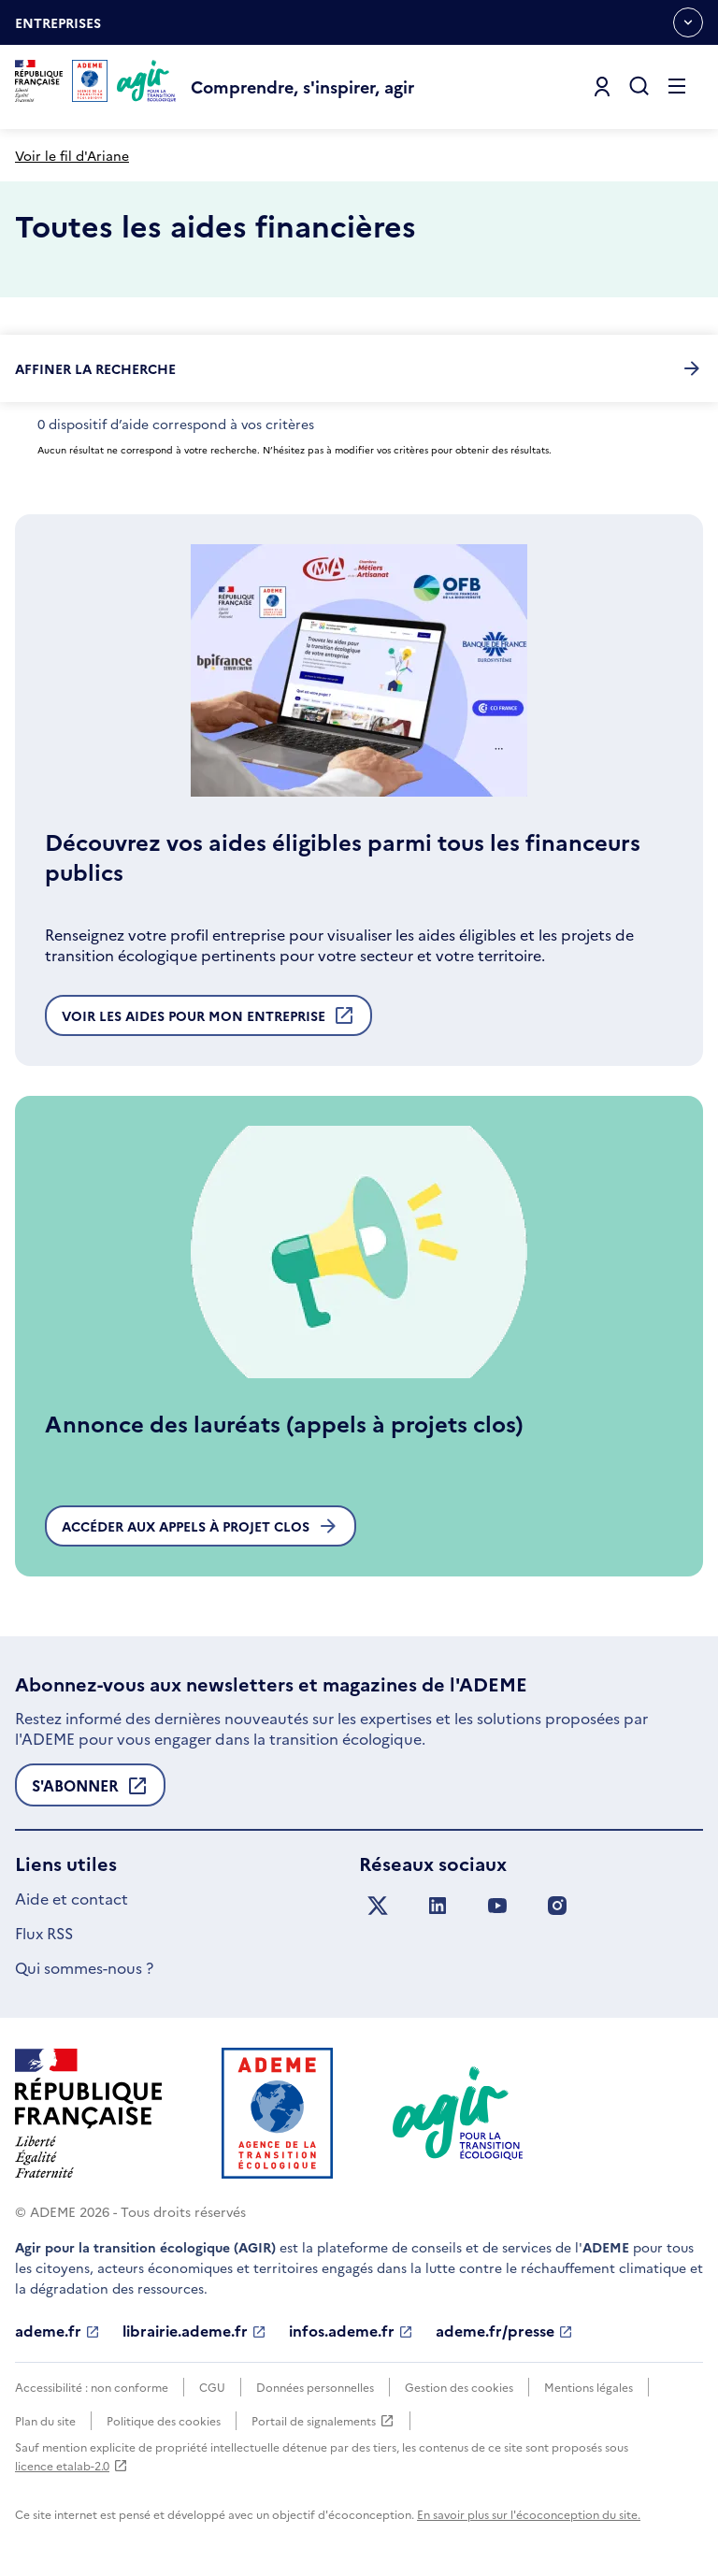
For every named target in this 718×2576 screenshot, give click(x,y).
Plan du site (45, 2420)
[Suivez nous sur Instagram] (557, 1906)
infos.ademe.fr (351, 2331)
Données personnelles (315, 2387)
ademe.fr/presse (504, 2331)
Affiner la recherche (359, 368)
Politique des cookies (164, 2420)
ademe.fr (57, 2331)
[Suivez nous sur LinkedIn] (437, 1906)
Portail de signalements (323, 2420)
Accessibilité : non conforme (91, 2387)
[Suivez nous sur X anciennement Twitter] (377, 1906)
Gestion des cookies (459, 2387)
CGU (212, 2387)
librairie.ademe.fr (194, 2331)
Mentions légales (588, 2387)
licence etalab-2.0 (71, 2465)
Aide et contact (71, 1898)
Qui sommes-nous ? (84, 1967)
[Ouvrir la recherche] (639, 87)
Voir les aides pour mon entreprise (208, 1020)
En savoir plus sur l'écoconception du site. (528, 2514)
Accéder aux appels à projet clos (200, 1526)
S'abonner (90, 1790)
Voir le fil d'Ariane (72, 155)
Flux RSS (44, 1932)
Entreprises (58, 29)
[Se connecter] (602, 87)
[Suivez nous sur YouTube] (497, 1906)
